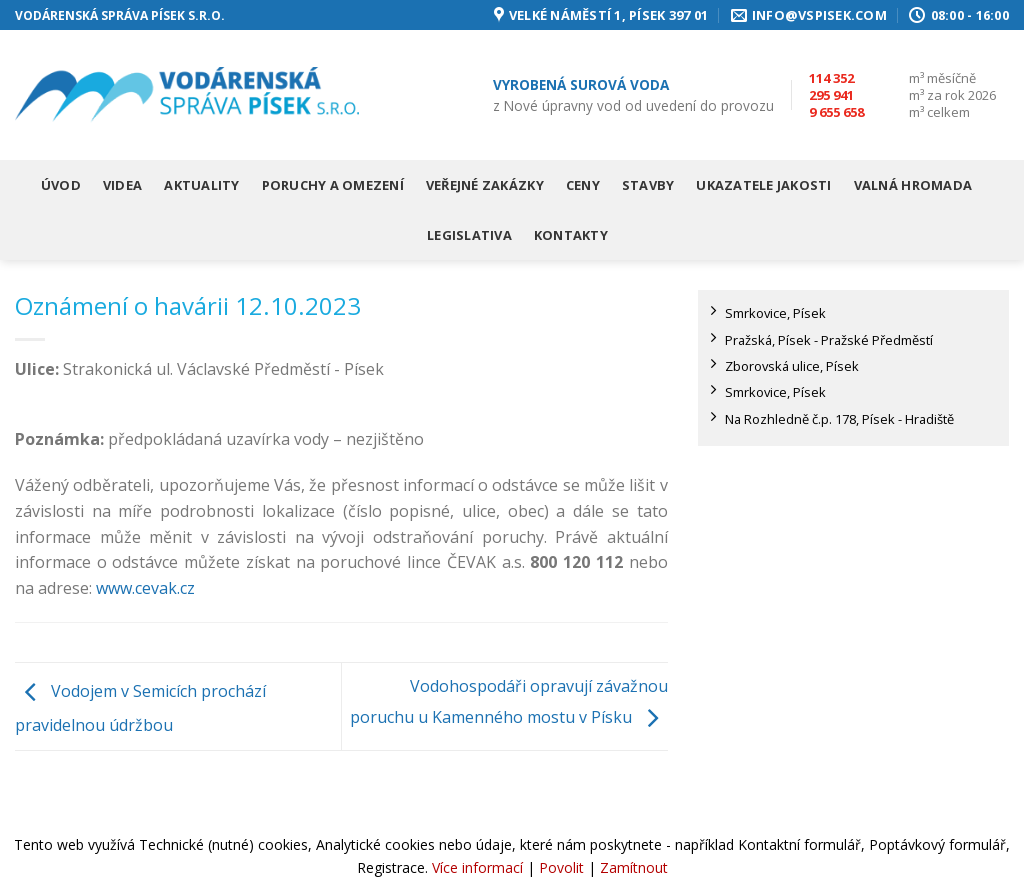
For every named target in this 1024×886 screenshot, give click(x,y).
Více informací (477, 867)
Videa (122, 185)
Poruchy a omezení (333, 185)
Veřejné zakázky (485, 185)
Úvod (61, 185)
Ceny (583, 185)
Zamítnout (634, 867)
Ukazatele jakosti (763, 185)
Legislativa (469, 235)
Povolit (561, 867)
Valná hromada (913, 185)
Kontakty (571, 235)
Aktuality (201, 185)
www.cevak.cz (145, 588)
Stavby (648, 185)
